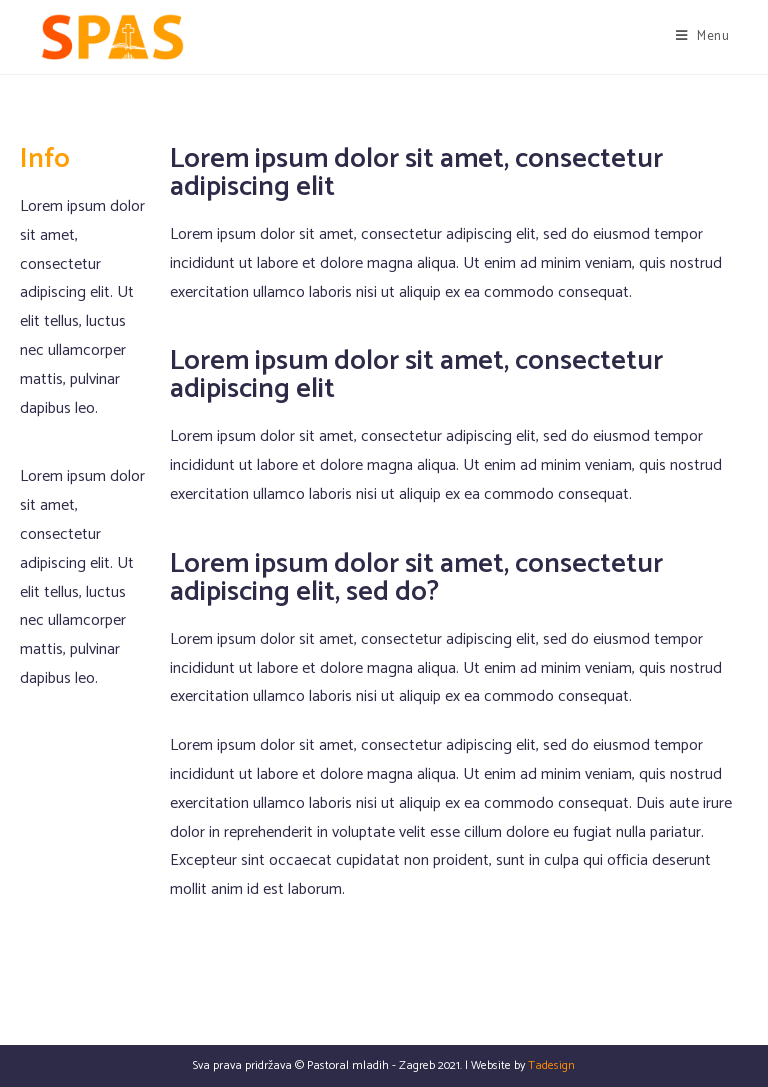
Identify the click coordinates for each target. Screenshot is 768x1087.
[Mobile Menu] (703, 37)
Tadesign (551, 1065)
